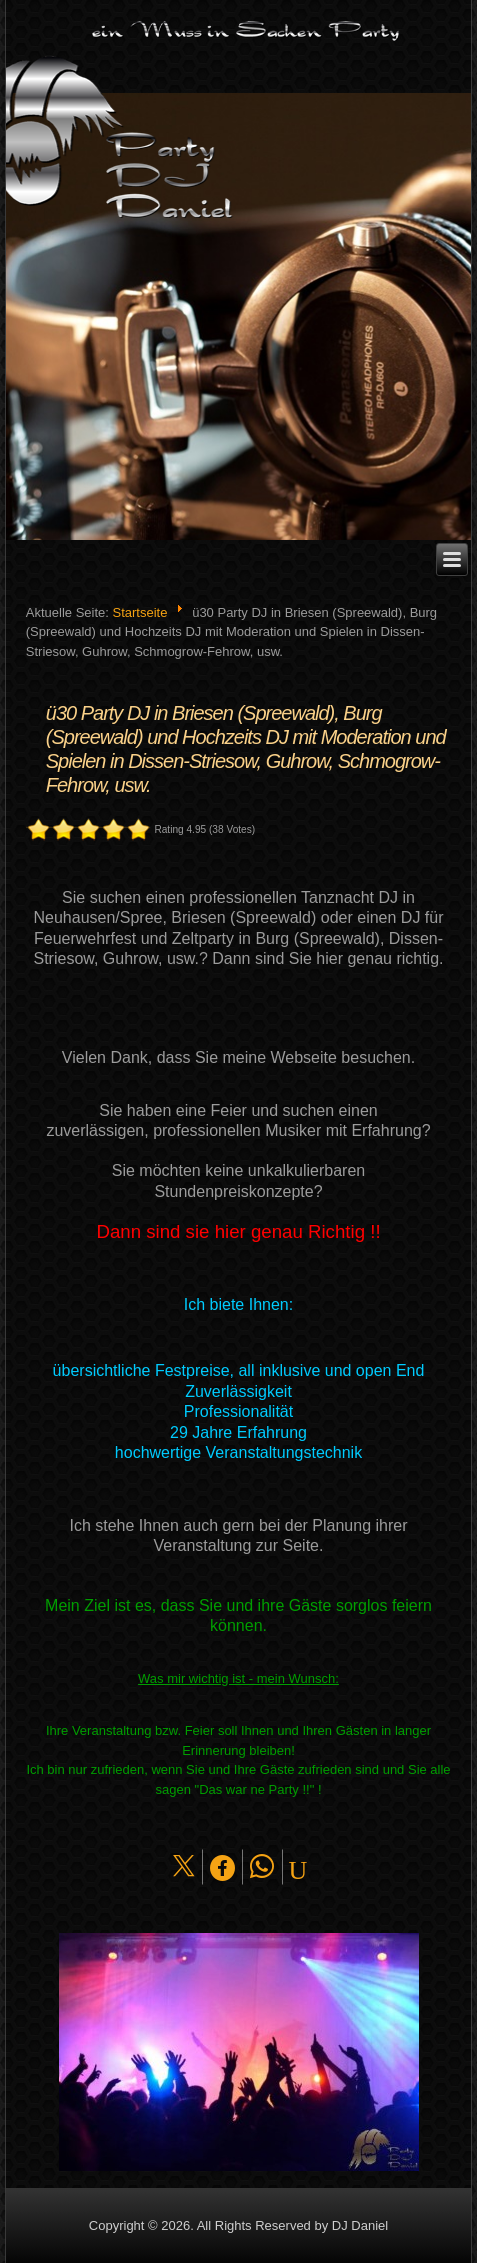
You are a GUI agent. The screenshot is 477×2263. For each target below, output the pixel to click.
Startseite (139, 612)
